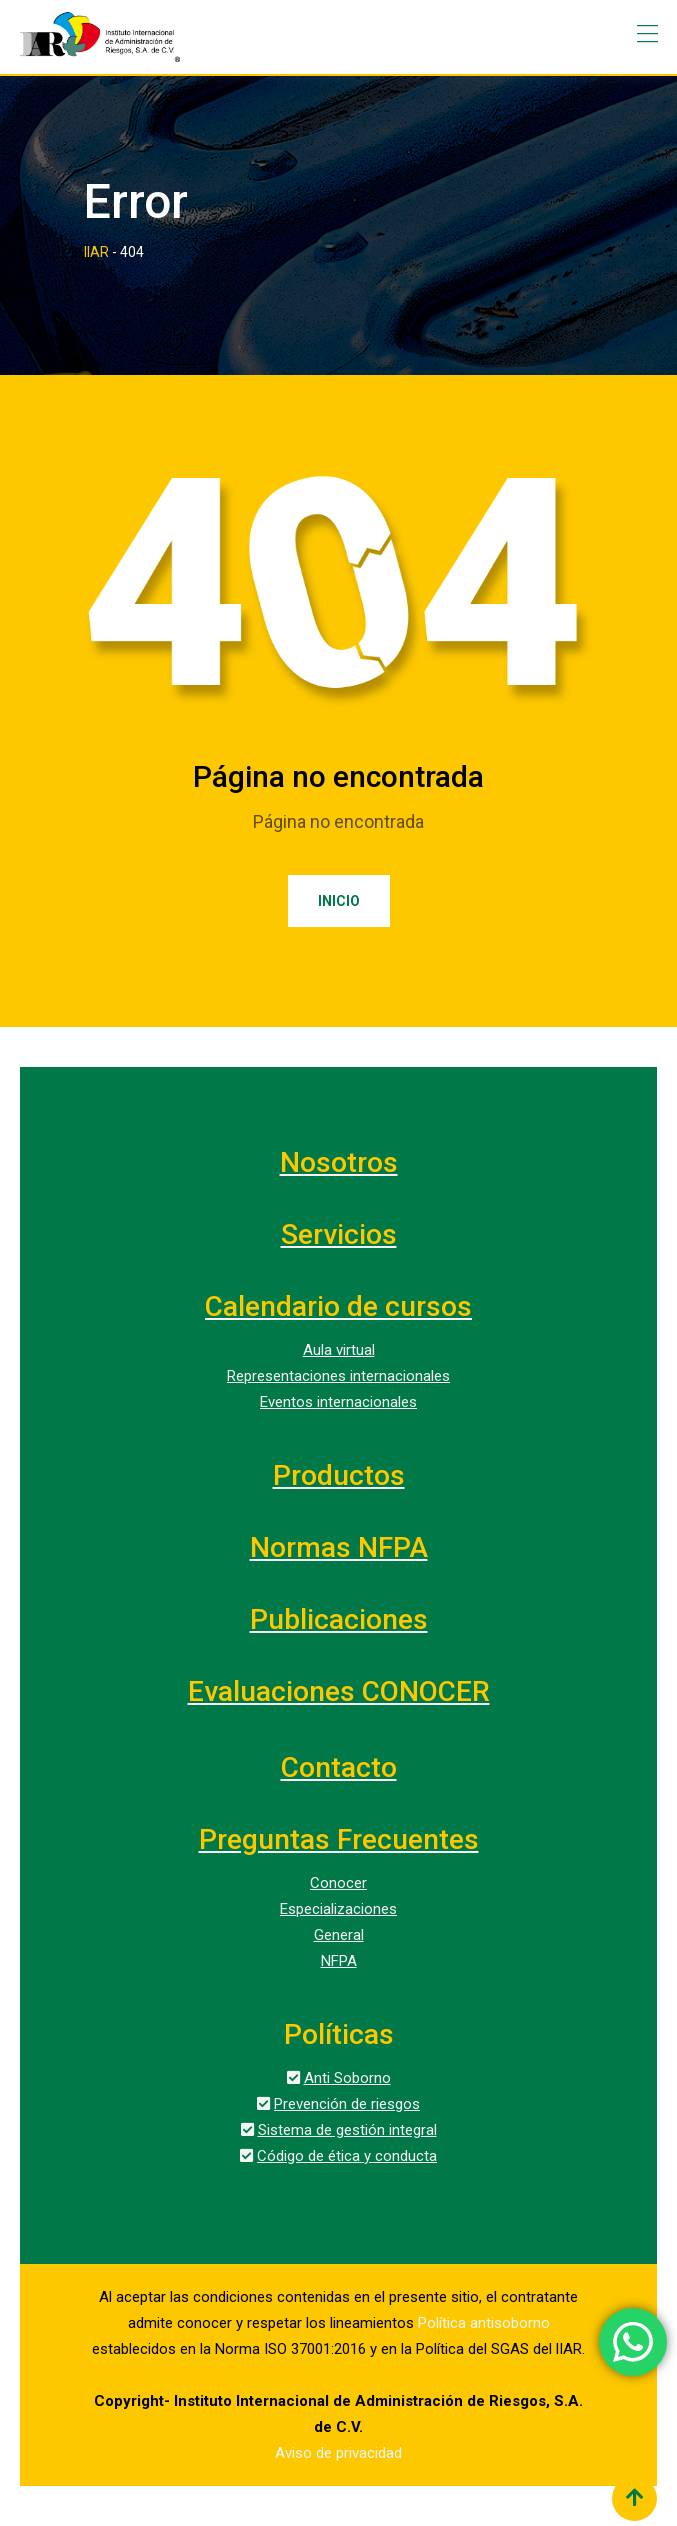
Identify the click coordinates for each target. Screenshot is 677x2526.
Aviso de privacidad (338, 2453)
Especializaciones (338, 1909)
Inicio (339, 901)
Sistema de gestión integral (347, 2130)
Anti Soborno (347, 2078)
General (339, 1935)
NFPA (339, 1961)
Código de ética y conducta (347, 2156)
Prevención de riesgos (347, 2104)
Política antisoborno (484, 2323)
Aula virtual (339, 1350)
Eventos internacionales (338, 1402)
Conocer (338, 1883)
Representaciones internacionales (338, 1376)
